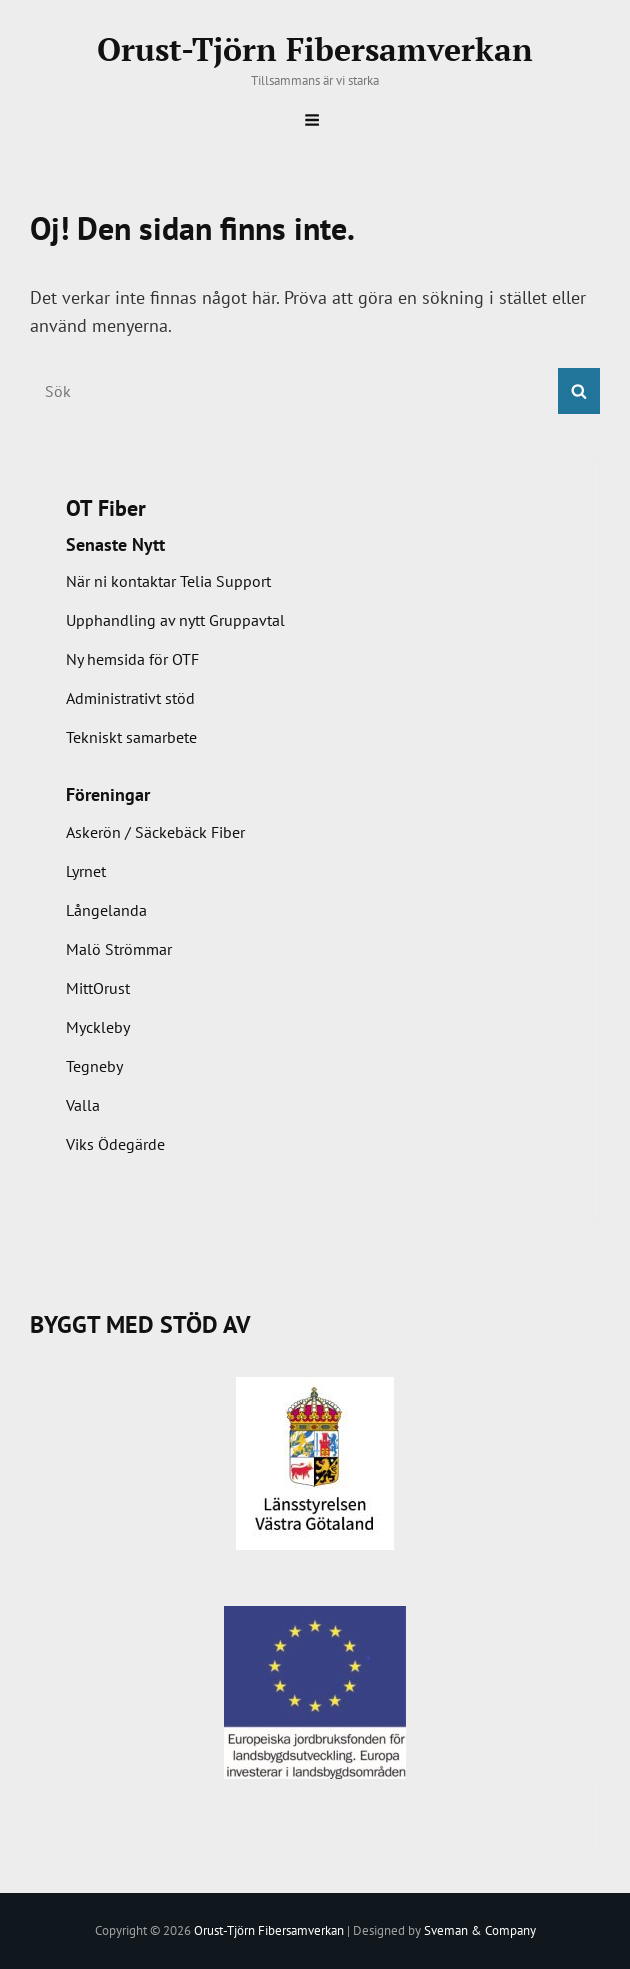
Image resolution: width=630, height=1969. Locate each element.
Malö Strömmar (119, 949)
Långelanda (106, 910)
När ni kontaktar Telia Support (168, 581)
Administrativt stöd (130, 698)
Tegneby (94, 1066)
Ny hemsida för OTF (132, 659)
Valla (83, 1105)
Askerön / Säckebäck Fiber (155, 832)
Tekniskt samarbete (131, 737)
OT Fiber (106, 508)
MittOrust (98, 988)
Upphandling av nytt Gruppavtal (175, 620)
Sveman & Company (480, 1930)
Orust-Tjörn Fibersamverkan (315, 49)
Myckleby (98, 1027)
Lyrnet (86, 871)
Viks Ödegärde (115, 1144)
